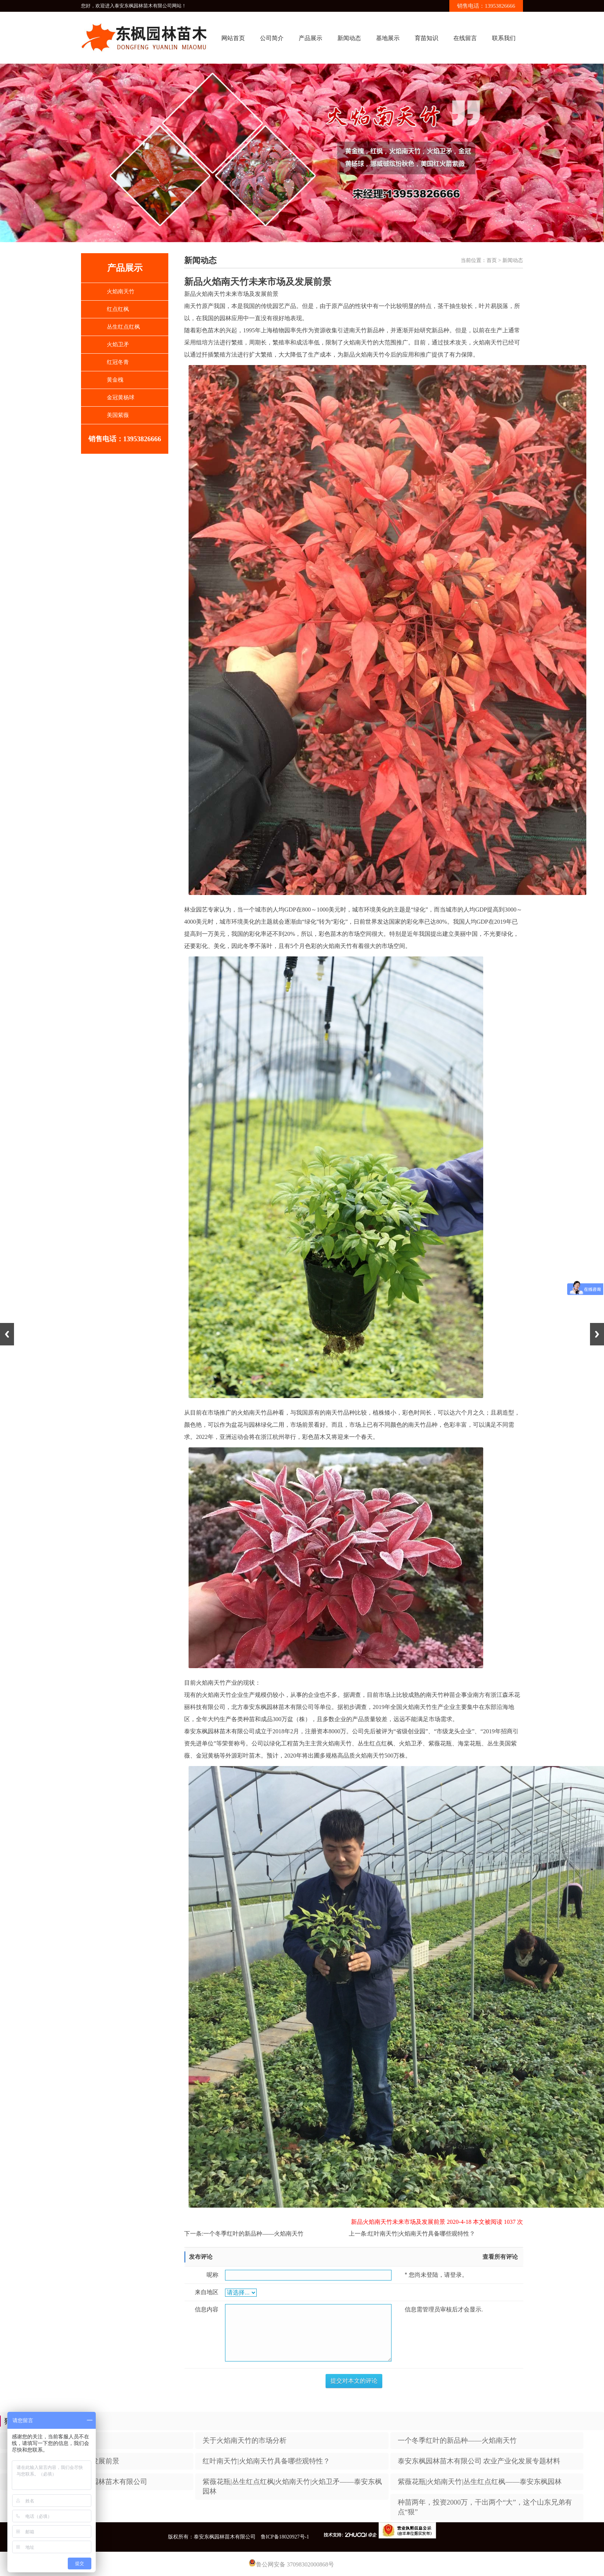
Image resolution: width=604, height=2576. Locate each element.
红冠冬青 (118, 362)
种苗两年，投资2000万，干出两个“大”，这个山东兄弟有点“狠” (485, 2507)
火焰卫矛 (118, 344)
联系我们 (504, 38)
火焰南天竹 (120, 291)
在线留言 (465, 38)
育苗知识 (426, 38)
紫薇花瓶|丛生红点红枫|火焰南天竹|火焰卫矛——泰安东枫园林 (292, 2486)
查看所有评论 (500, 2257)
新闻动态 (349, 38)
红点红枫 (118, 309)
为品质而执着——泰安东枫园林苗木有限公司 (77, 2481)
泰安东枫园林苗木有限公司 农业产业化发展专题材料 (479, 2461)
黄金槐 (115, 380)
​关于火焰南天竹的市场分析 (245, 2440)
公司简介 (272, 38)
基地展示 (388, 38)
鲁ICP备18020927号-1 (285, 2537)
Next (597, 1334)
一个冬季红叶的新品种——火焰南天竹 (253, 2233)
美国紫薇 (118, 415)
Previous (7, 1334)
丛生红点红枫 (123, 327)
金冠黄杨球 (120, 397)
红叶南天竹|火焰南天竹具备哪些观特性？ (421, 2233)
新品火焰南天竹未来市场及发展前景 (63, 2461)
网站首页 (233, 38)
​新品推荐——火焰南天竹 (45, 2440)
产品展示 (310, 38)
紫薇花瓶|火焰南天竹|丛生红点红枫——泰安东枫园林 (480, 2481)
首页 (492, 260)
